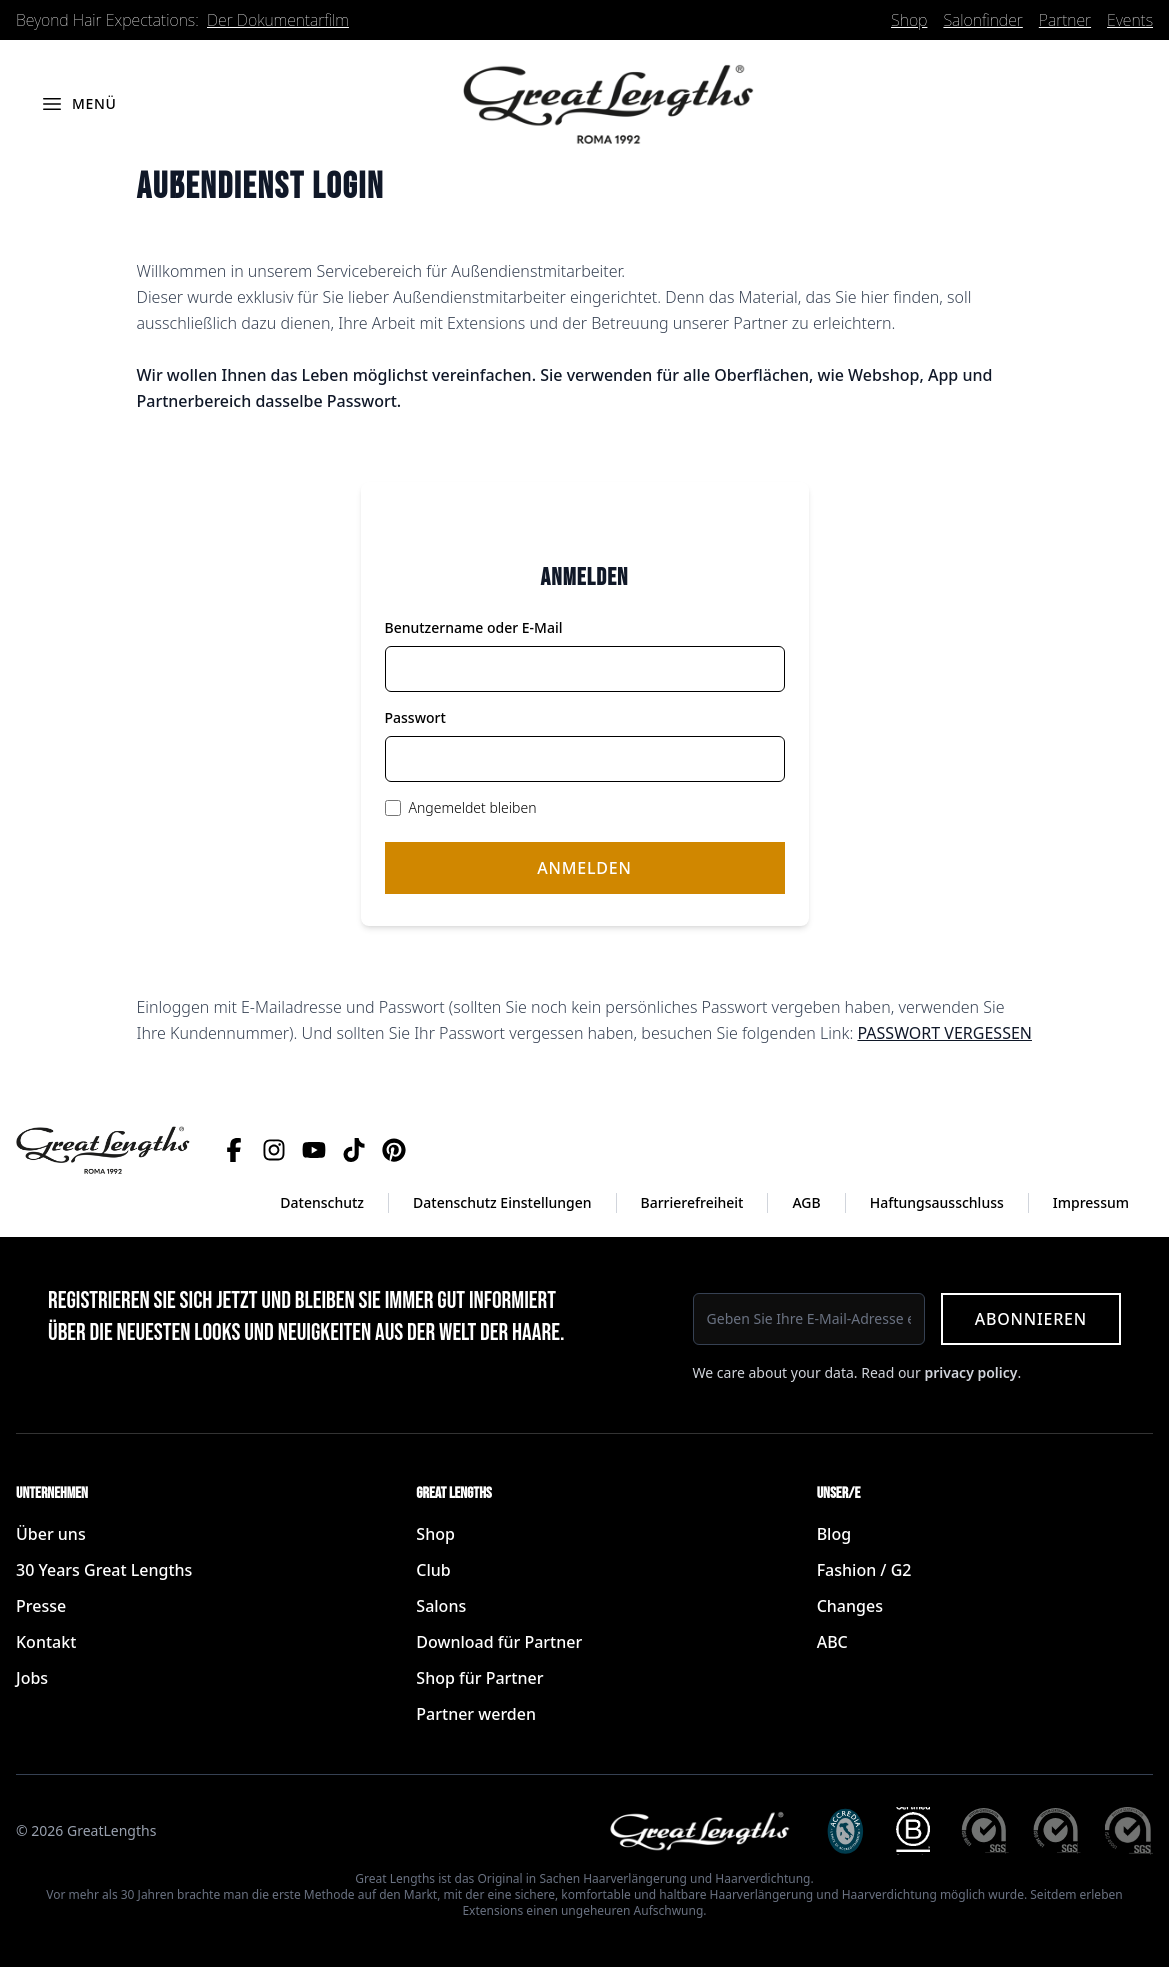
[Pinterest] (394, 1150)
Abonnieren (1031, 1319)
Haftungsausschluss (937, 1202)
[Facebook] (234, 1150)
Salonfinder (982, 20)
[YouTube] (314, 1150)
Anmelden (584, 868)
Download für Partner (499, 1642)
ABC (832, 1642)
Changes (850, 1606)
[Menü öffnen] (78, 104)
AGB (806, 1202)
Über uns (51, 1534)
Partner (1065, 20)
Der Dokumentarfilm (278, 20)
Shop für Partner (479, 1678)
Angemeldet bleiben (473, 807)
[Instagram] (274, 1150)
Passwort (415, 717)
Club (433, 1570)
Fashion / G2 (864, 1570)
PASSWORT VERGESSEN (944, 1033)
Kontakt (46, 1642)
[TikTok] (354, 1150)
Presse (41, 1606)
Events (1130, 20)
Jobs (32, 1678)
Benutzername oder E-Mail (474, 627)
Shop (909, 20)
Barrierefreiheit (692, 1202)
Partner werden (476, 1714)
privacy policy (970, 1372)
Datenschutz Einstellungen (502, 1202)
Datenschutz (322, 1202)
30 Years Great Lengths (104, 1570)
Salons (441, 1606)
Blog (834, 1534)
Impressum (1091, 1202)
